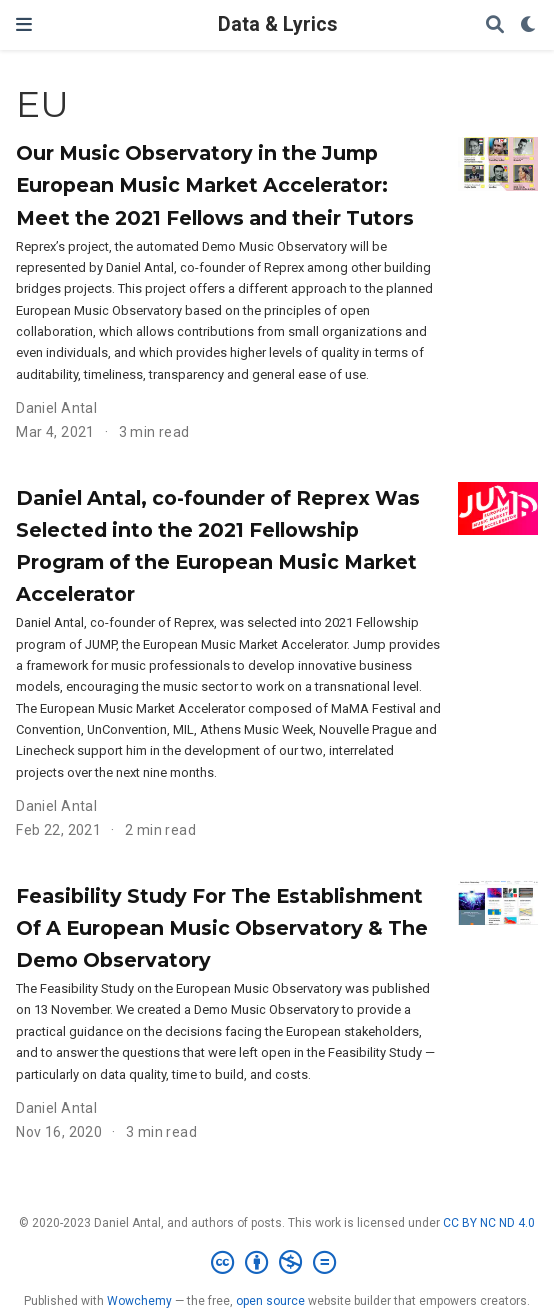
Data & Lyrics (277, 24)
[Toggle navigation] (24, 24)
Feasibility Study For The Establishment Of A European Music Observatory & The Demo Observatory (222, 928)
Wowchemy (139, 1301)
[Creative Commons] (277, 1263)
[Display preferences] (529, 25)
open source (270, 1301)
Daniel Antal (56, 408)
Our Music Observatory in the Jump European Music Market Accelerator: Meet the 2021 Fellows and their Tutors (215, 185)
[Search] (495, 25)
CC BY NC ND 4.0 (489, 1223)
